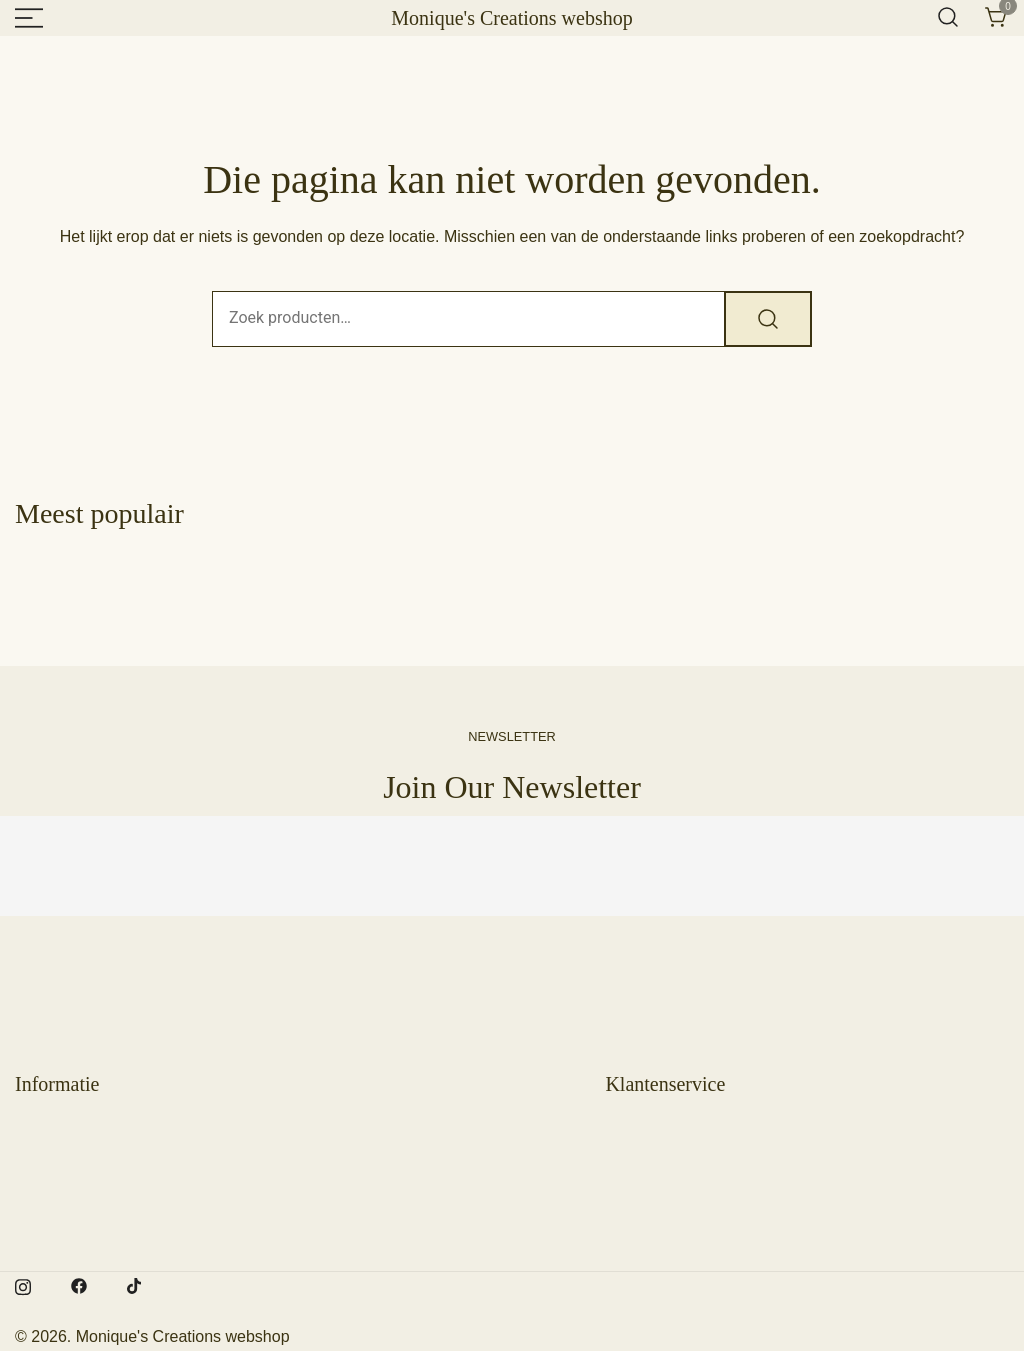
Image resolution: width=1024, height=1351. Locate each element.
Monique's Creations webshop (511, 18)
